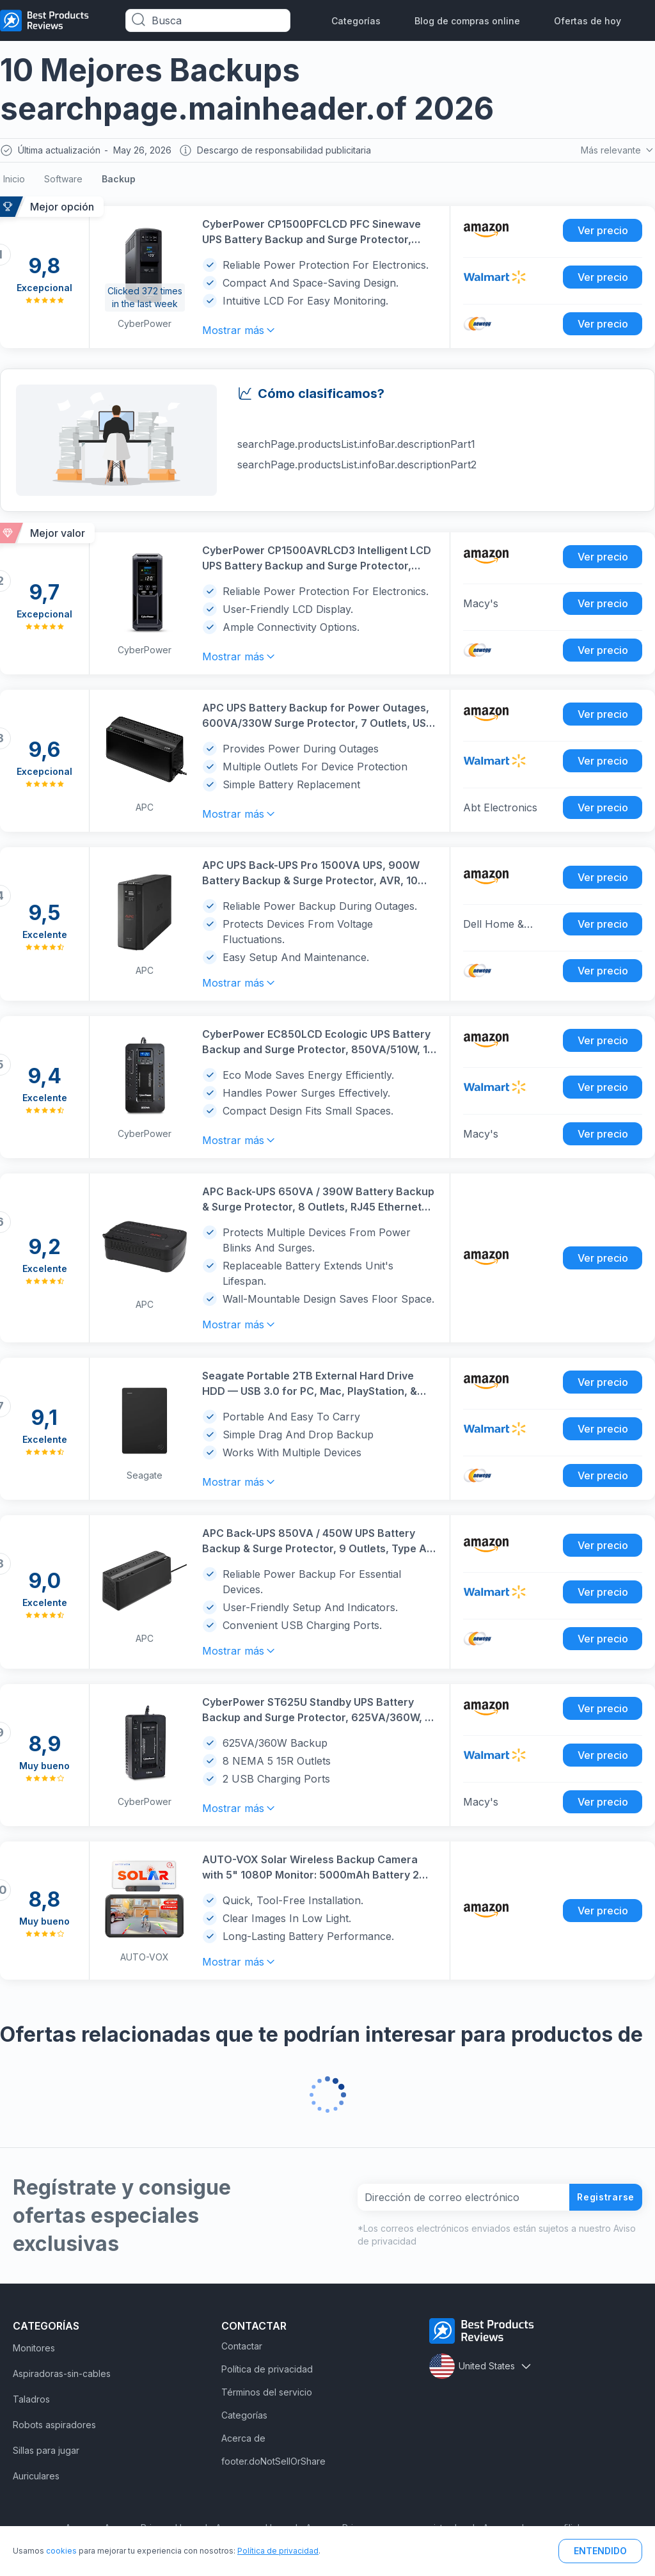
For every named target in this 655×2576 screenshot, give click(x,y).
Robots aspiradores (54, 2427)
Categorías (356, 20)
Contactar (241, 2349)
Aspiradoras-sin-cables (62, 2376)
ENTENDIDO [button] (600, 2550)
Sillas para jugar (46, 2453)
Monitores (34, 2351)
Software (63, 182)
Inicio (14, 182)
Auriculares (36, 2479)
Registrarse (600, 2200)
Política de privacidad (267, 2372)
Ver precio (603, 233)
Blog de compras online (467, 20)
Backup (119, 182)
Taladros (31, 2402)
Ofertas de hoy (587, 20)
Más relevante (616, 151)
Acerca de (243, 2441)
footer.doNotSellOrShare (273, 2464)
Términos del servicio (266, 2395)
